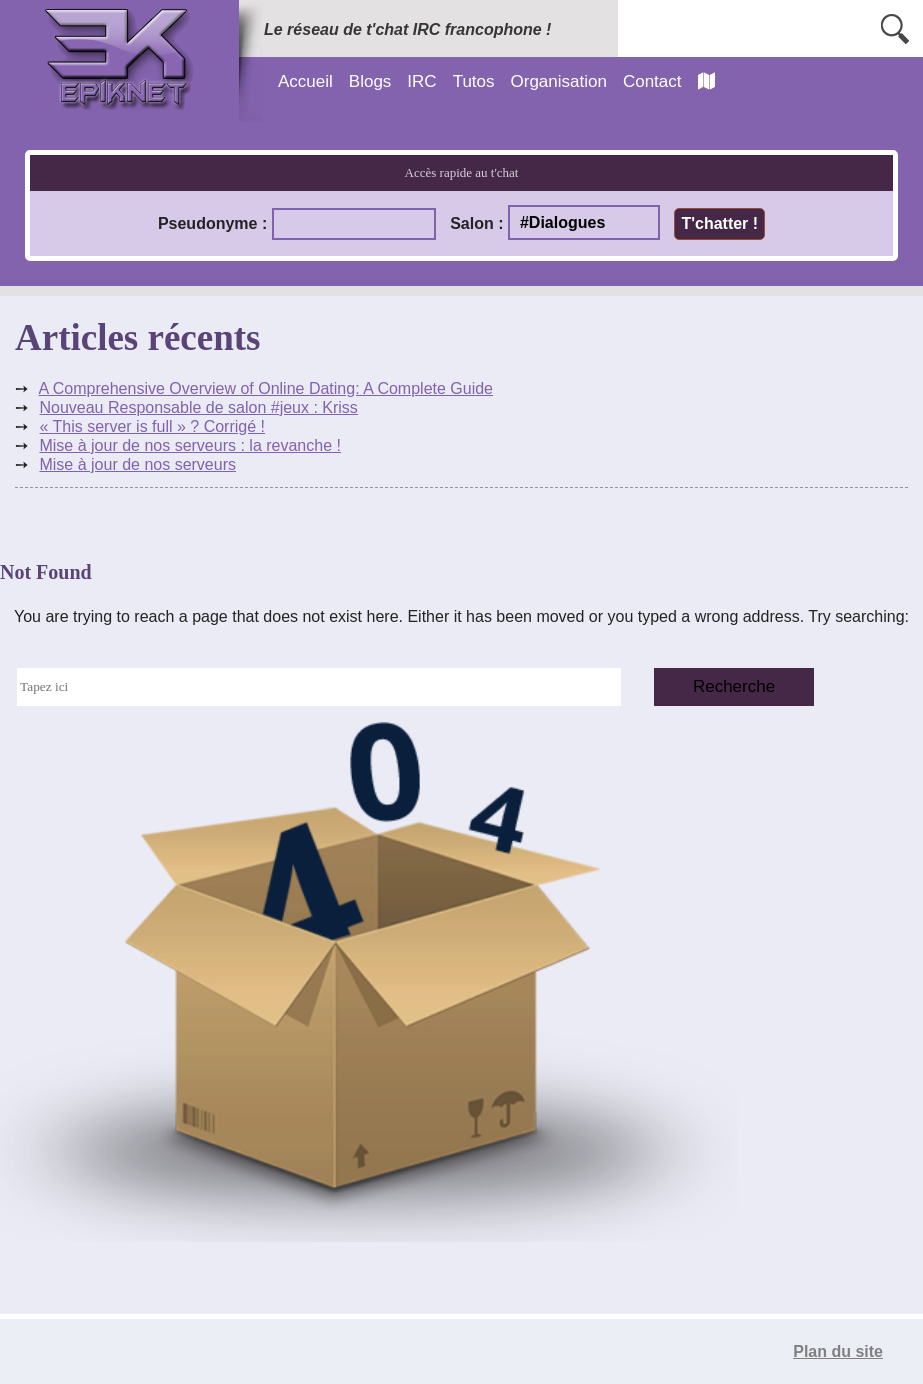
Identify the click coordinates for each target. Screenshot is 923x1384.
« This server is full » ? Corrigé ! (152, 426)
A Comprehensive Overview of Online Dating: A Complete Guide (266, 388)
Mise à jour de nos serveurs (137, 464)
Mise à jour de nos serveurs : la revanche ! (189, 445)
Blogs (370, 81)
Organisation (559, 81)
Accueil (305, 81)
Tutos (474, 81)
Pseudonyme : (212, 223)
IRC (421, 81)
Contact (652, 81)
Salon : (476, 223)
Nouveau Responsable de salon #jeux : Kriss (198, 407)
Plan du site (838, 1351)
